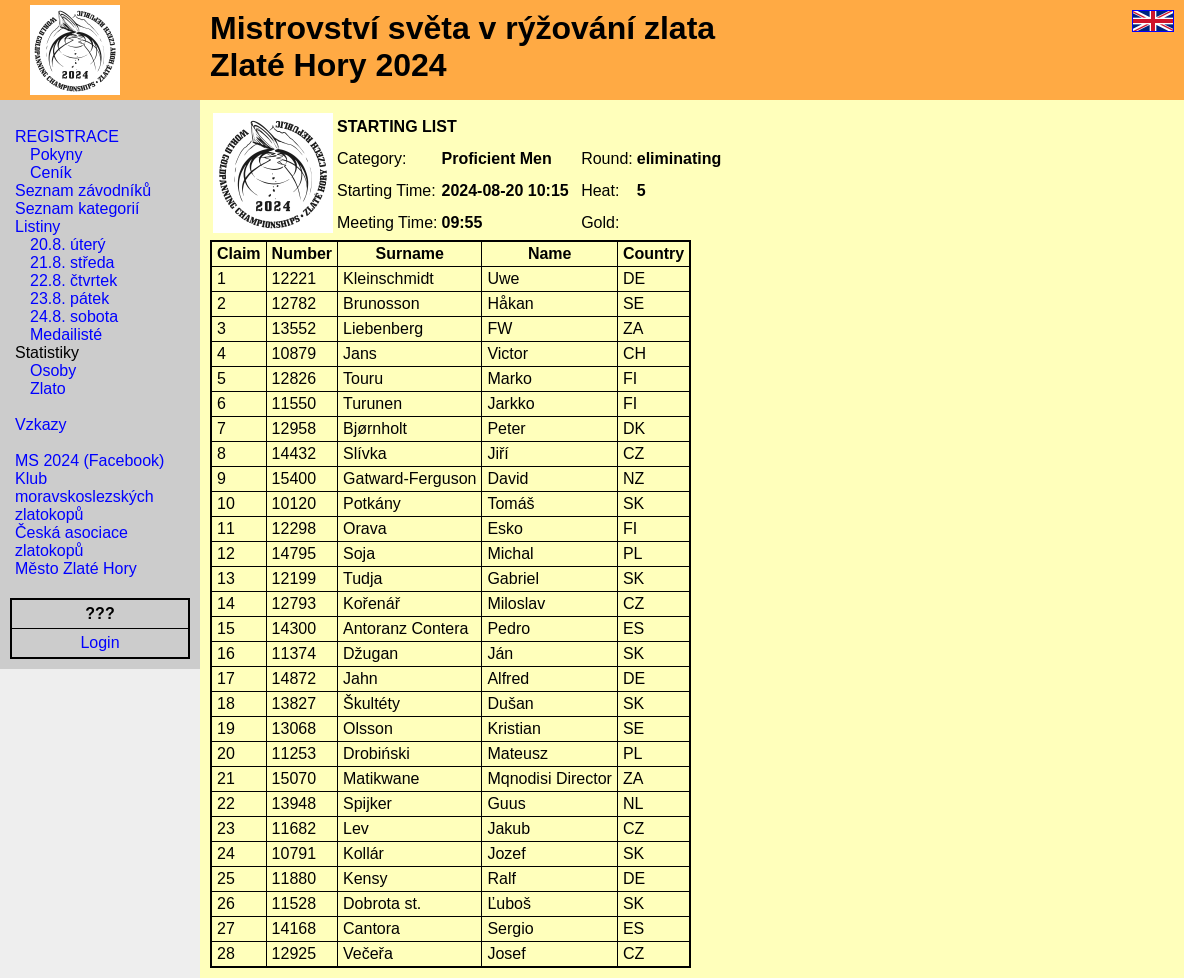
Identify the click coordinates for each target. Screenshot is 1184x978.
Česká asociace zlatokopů (71, 541)
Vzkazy (41, 424)
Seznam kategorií (77, 208)
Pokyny (56, 154)
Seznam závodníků (83, 190)
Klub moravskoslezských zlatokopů (84, 496)
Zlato (48, 388)
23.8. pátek (69, 298)
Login (99, 642)
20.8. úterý (68, 244)
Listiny (37, 226)
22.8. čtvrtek (73, 280)
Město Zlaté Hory (76, 568)
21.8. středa (72, 262)
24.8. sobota (74, 316)
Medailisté (66, 334)
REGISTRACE (67, 136)
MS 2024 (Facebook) (89, 460)
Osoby (53, 370)
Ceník (51, 172)
